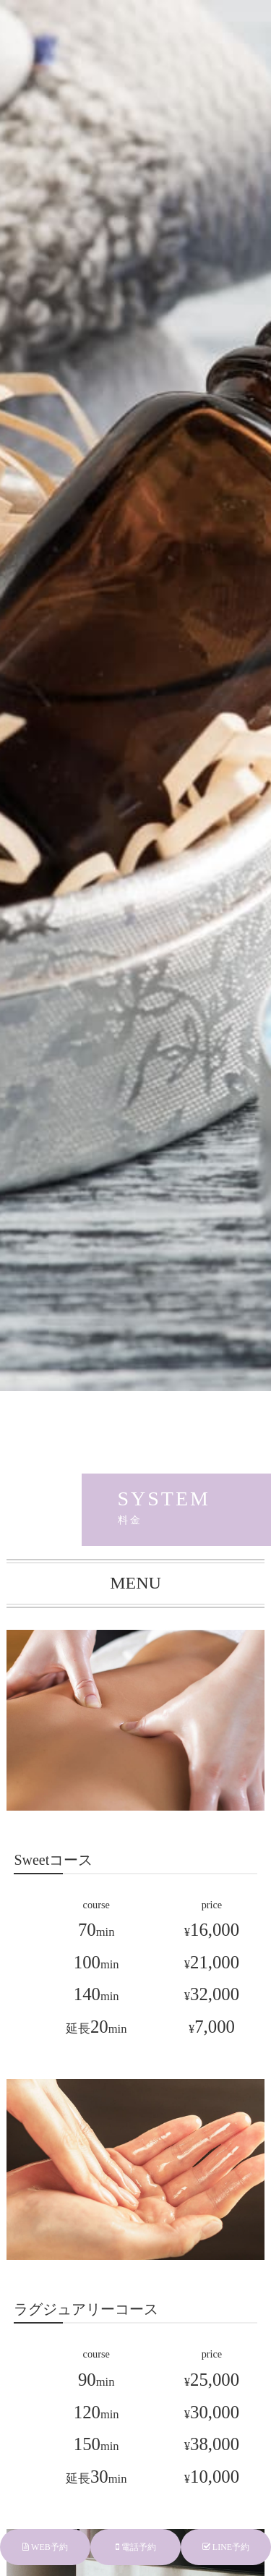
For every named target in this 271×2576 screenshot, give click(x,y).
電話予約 (136, 2547)
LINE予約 (225, 2547)
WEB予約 (44, 2547)
